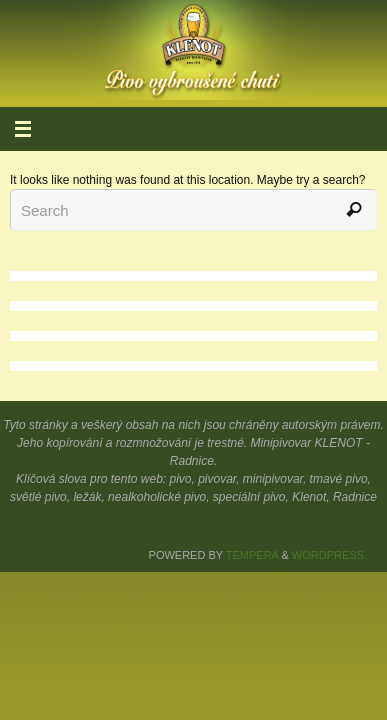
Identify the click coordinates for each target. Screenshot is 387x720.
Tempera (252, 555)
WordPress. (329, 555)
